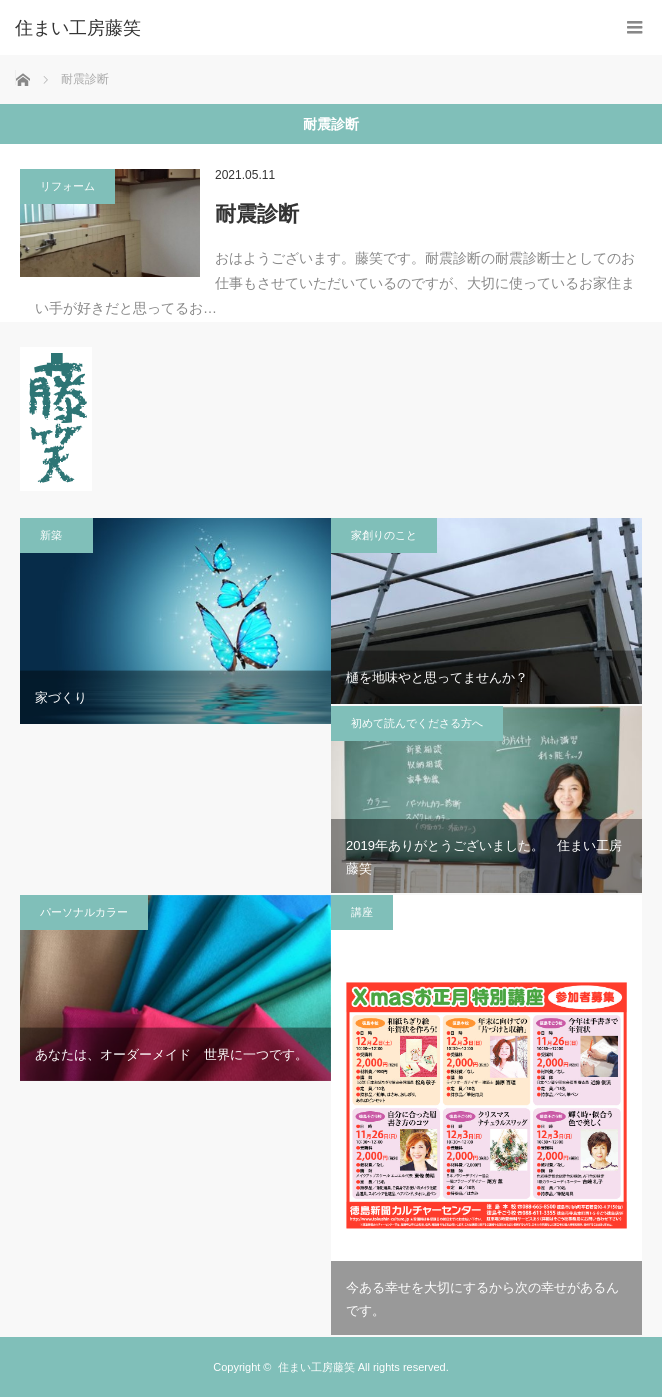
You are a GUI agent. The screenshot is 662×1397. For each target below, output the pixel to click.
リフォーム (67, 186)
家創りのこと (384, 535)
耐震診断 (257, 213)
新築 (56, 535)
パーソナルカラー (84, 912)
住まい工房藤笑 (316, 1367)
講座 (362, 912)
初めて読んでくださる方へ (417, 723)
